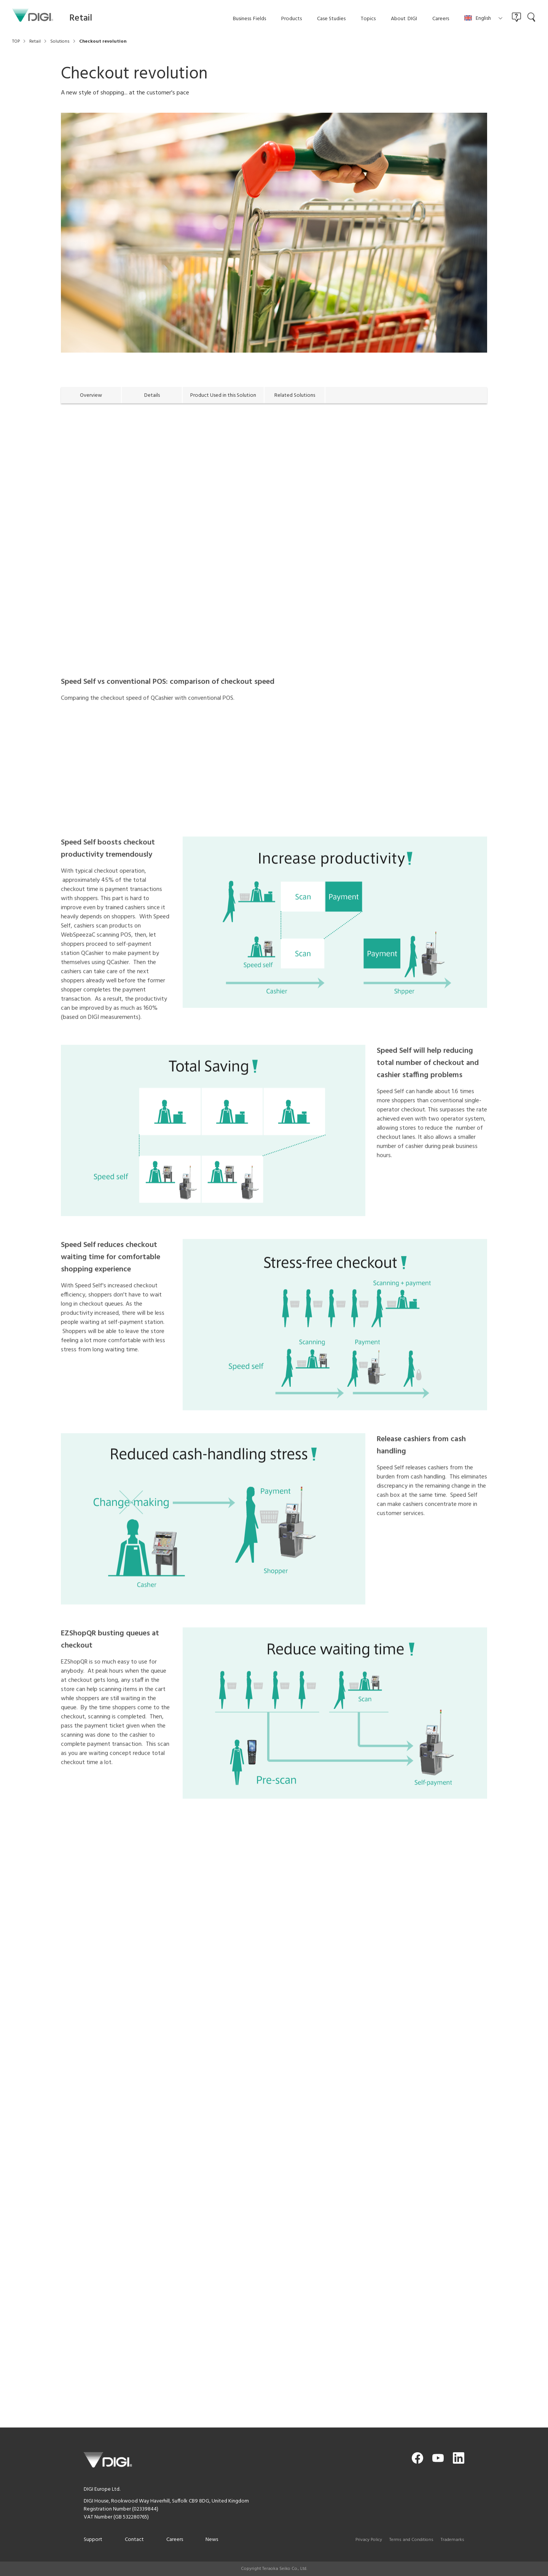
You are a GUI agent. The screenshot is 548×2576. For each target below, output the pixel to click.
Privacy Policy (368, 2540)
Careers (174, 2539)
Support (93, 2539)
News (212, 2539)
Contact (134, 2539)
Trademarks (452, 2540)
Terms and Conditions (411, 2540)
